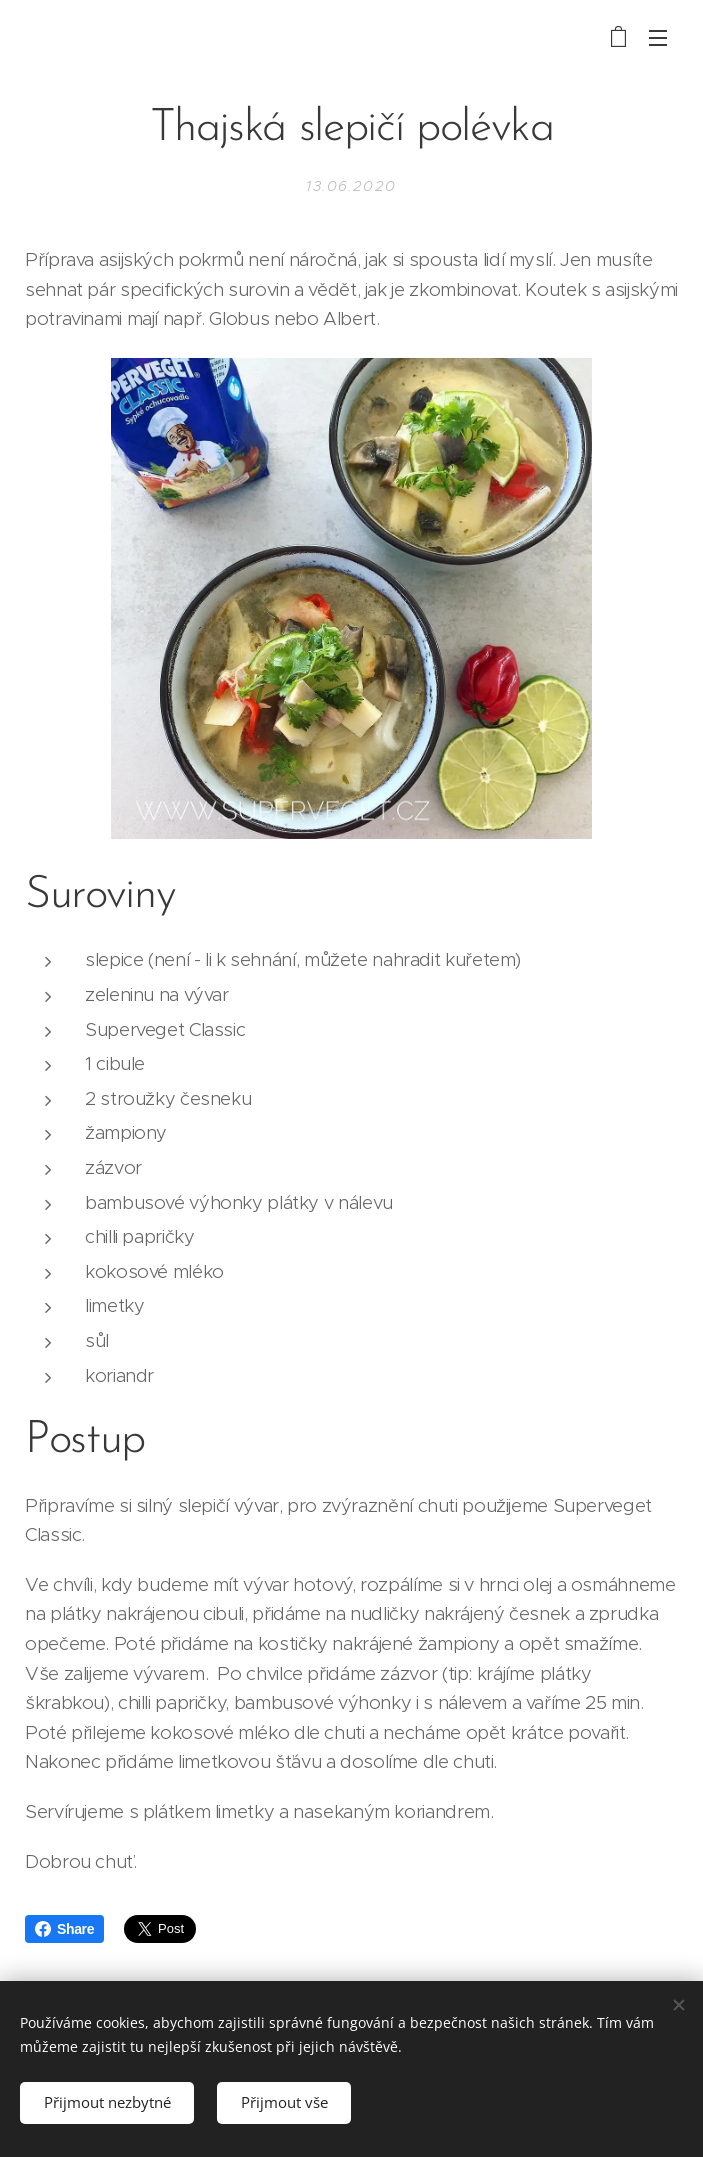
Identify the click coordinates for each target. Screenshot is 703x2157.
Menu (658, 38)
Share (64, 1929)
